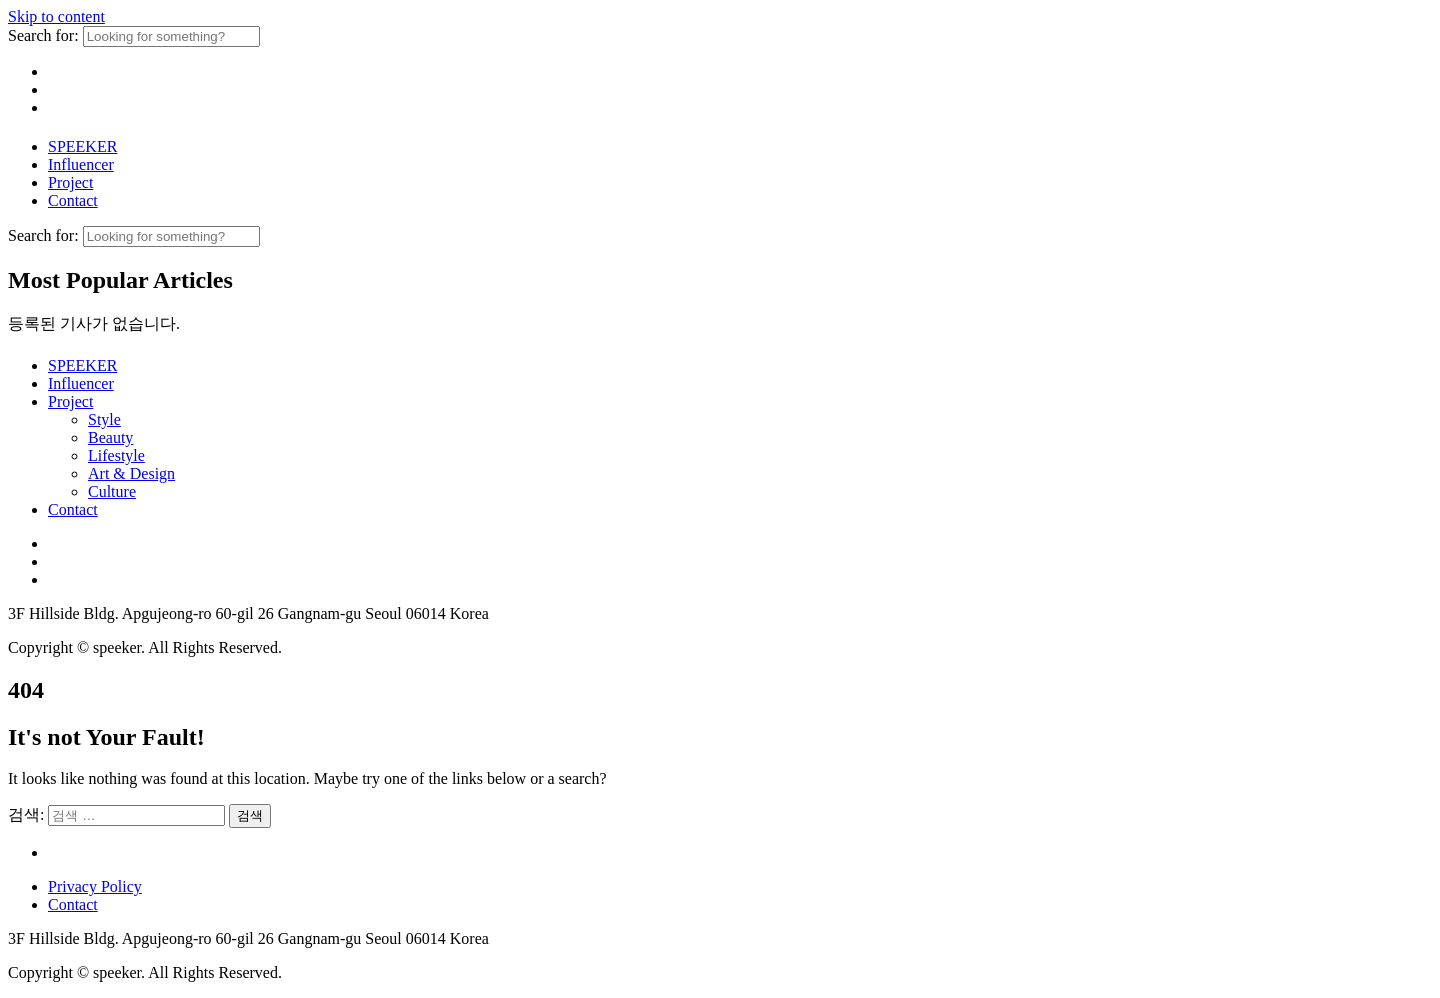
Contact (73, 200)
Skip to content (56, 16)
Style (104, 419)
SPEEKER (82, 146)
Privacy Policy (95, 886)
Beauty (110, 437)
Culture (112, 491)
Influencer (81, 164)
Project (70, 182)
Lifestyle (116, 455)
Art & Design (131, 473)
